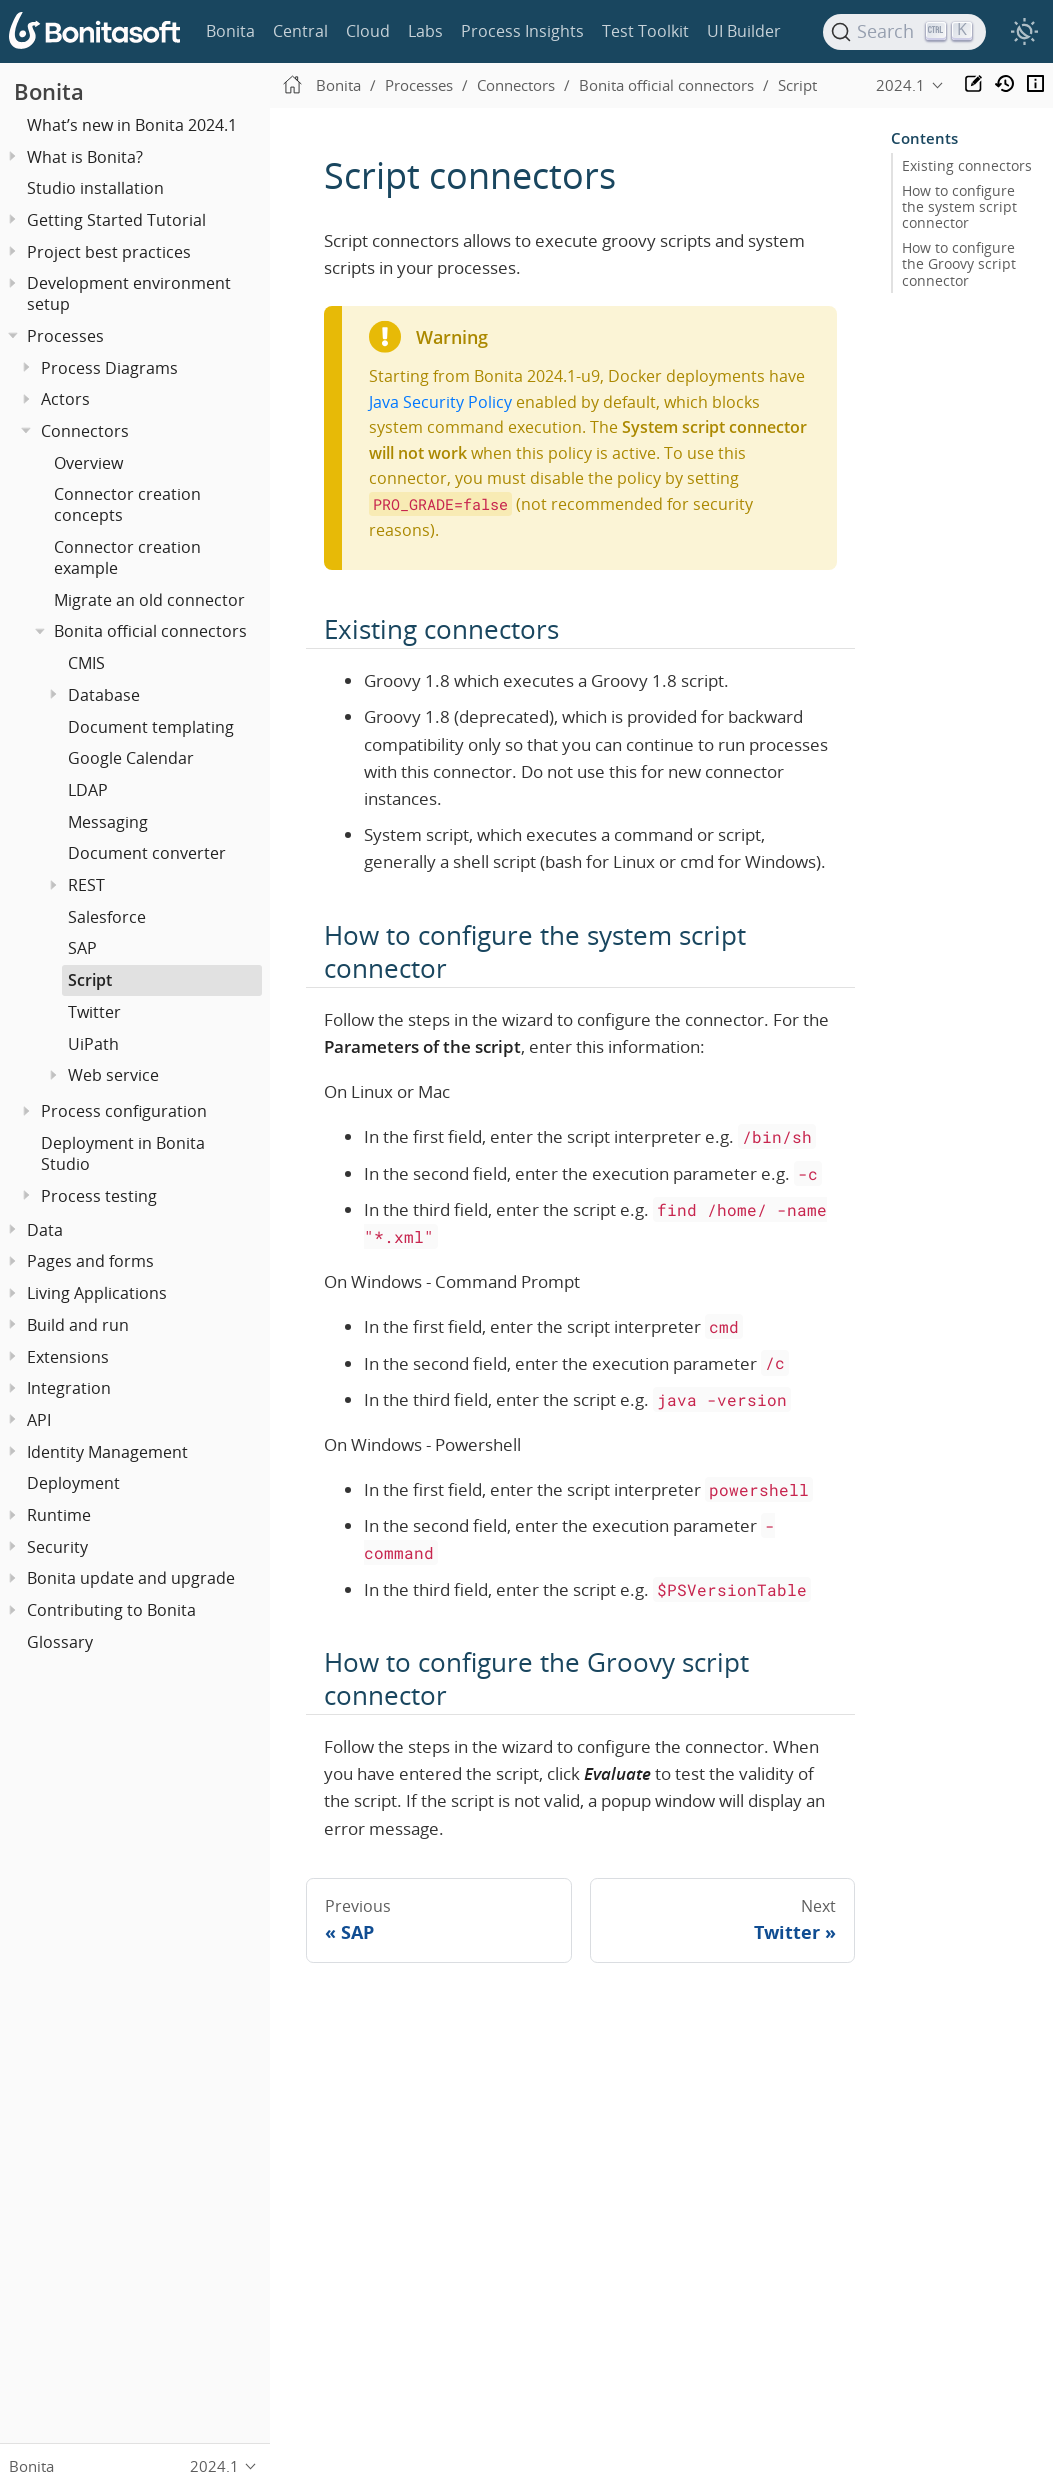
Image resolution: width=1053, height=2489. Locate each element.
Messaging (108, 822)
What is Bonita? (85, 157)
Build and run (78, 1325)
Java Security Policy (440, 402)
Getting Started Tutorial (116, 220)
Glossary (60, 1642)
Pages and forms (90, 1261)
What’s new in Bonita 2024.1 (132, 125)
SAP (82, 948)
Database (104, 695)
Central (300, 31)
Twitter (94, 1012)
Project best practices (109, 252)
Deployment (73, 1483)
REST (86, 885)
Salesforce (107, 917)
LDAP (88, 790)
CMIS (86, 663)
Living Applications (97, 1293)
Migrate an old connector (149, 600)
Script (90, 980)
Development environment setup (129, 293)
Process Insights (522, 31)
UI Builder (744, 31)
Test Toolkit (645, 31)
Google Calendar (131, 758)
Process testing (99, 1196)
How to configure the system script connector (959, 207)
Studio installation (95, 188)
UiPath (93, 1044)
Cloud (368, 31)
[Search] (905, 32)
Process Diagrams (109, 368)
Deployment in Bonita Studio (123, 1153)
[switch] (1024, 32)
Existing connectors (967, 166)
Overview (88, 463)
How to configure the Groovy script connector (959, 264)
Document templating (151, 727)
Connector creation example (127, 557)
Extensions (68, 1357)
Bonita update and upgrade (131, 1578)
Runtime (59, 1515)
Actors (65, 399)
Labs (425, 31)
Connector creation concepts (127, 504)
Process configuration (124, 1111)
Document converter (147, 853)
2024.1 (900, 85)
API (39, 1420)
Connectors (85, 431)
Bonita (230, 31)
